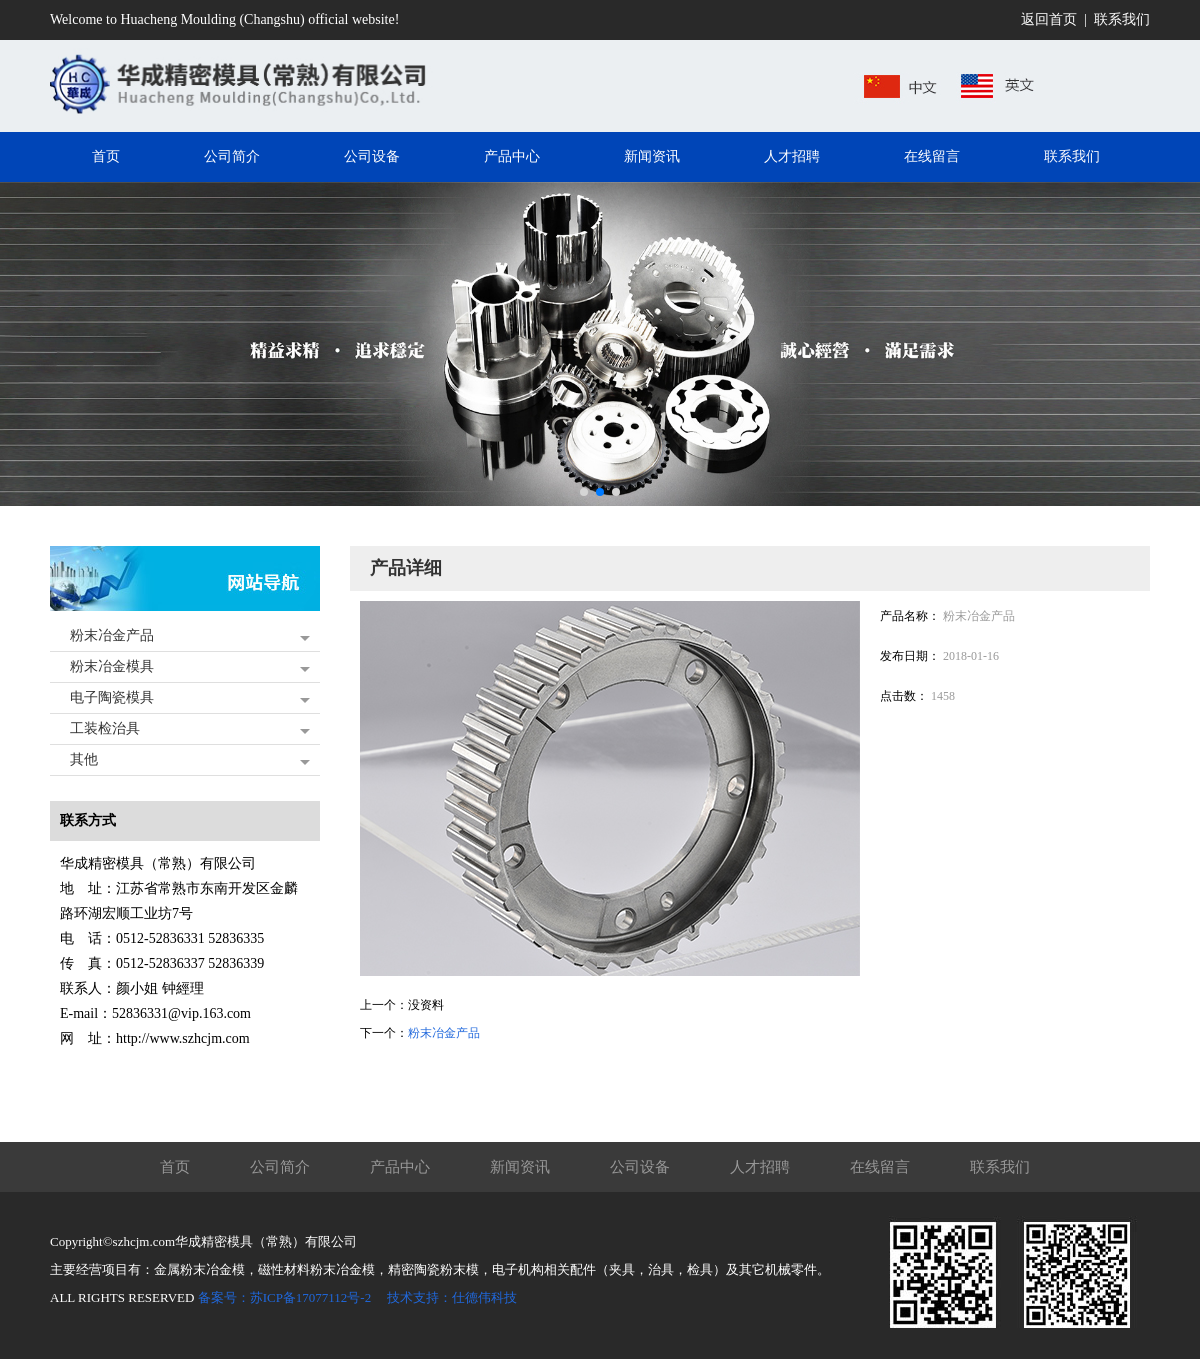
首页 (175, 1167)
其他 (84, 759)
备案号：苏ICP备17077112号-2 (285, 1297)
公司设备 (640, 1167)
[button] (584, 492)
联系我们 (1122, 19)
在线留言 (880, 1167)
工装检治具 (105, 728)
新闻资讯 (520, 1167)
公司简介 (280, 1167)
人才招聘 (760, 1167)
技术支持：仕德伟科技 (452, 1297)
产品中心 (400, 1167)
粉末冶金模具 (112, 666)
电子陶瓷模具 (112, 697)
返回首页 (1049, 19)
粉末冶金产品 (112, 635)
